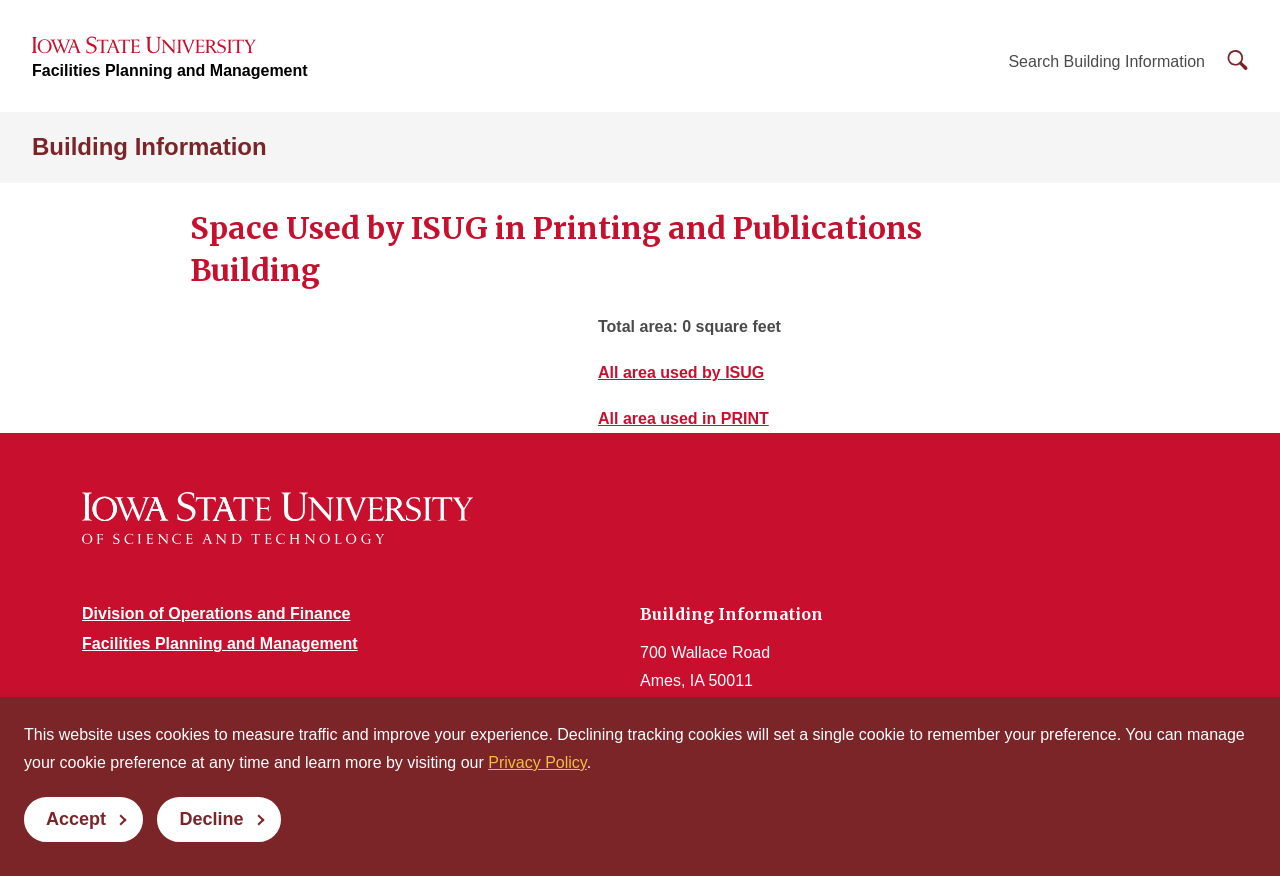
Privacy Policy (537, 762)
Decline (211, 819)
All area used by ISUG (681, 372)
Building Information (149, 146)
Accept (76, 819)
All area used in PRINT (683, 418)
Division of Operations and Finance (216, 613)
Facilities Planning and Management (170, 70)
